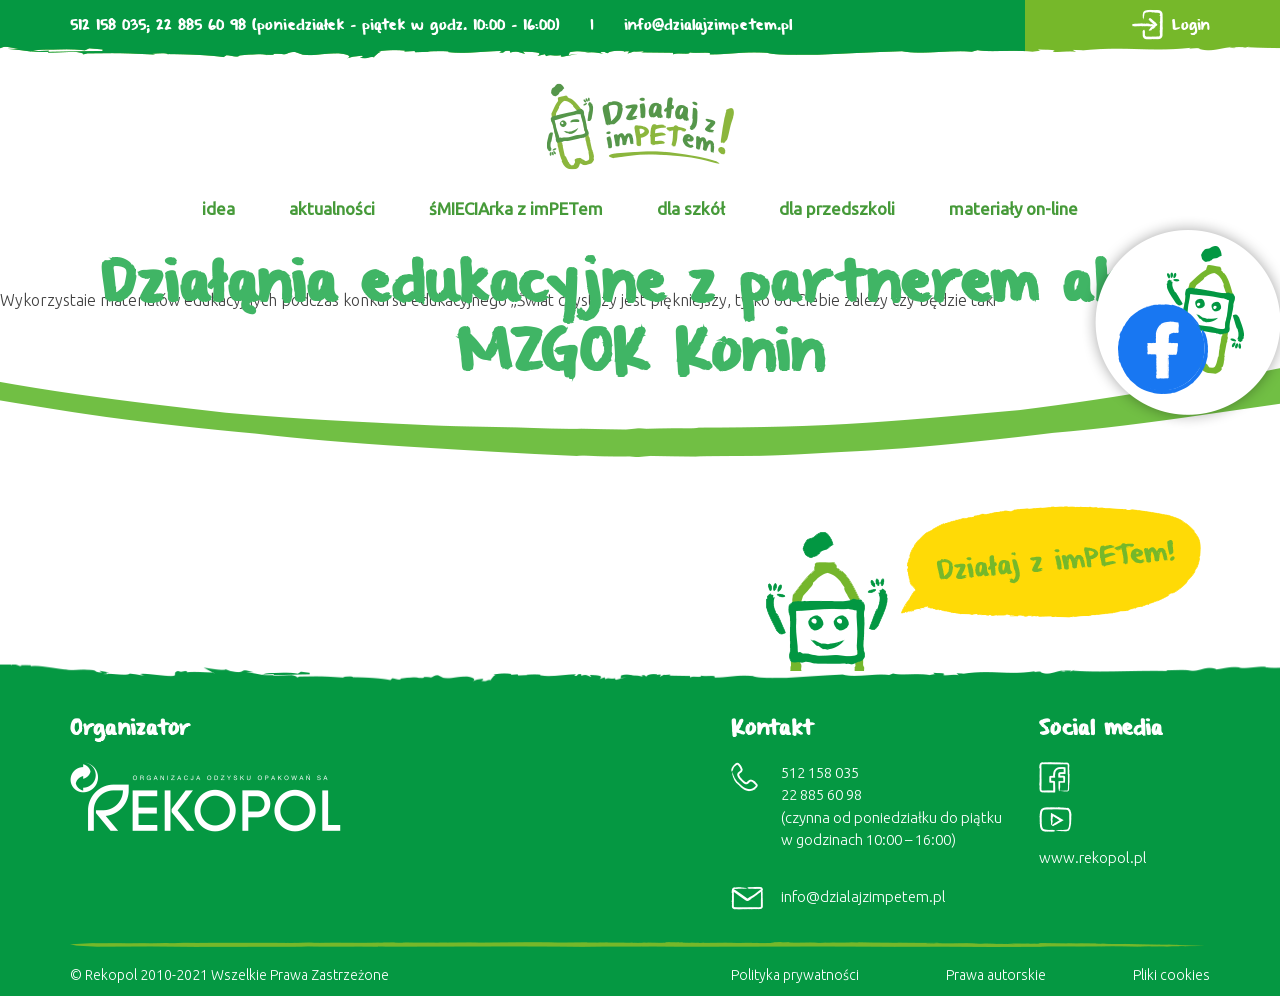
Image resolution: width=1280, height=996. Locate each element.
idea (218, 208)
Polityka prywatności (795, 975)
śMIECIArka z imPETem (516, 208)
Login (1191, 25)
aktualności (332, 208)
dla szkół (691, 208)
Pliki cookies (1171, 975)
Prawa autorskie (996, 975)
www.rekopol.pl (1093, 857)
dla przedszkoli (837, 208)
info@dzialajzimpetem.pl (708, 25)
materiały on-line (1013, 208)
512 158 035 (108, 25)
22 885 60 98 (201, 25)
